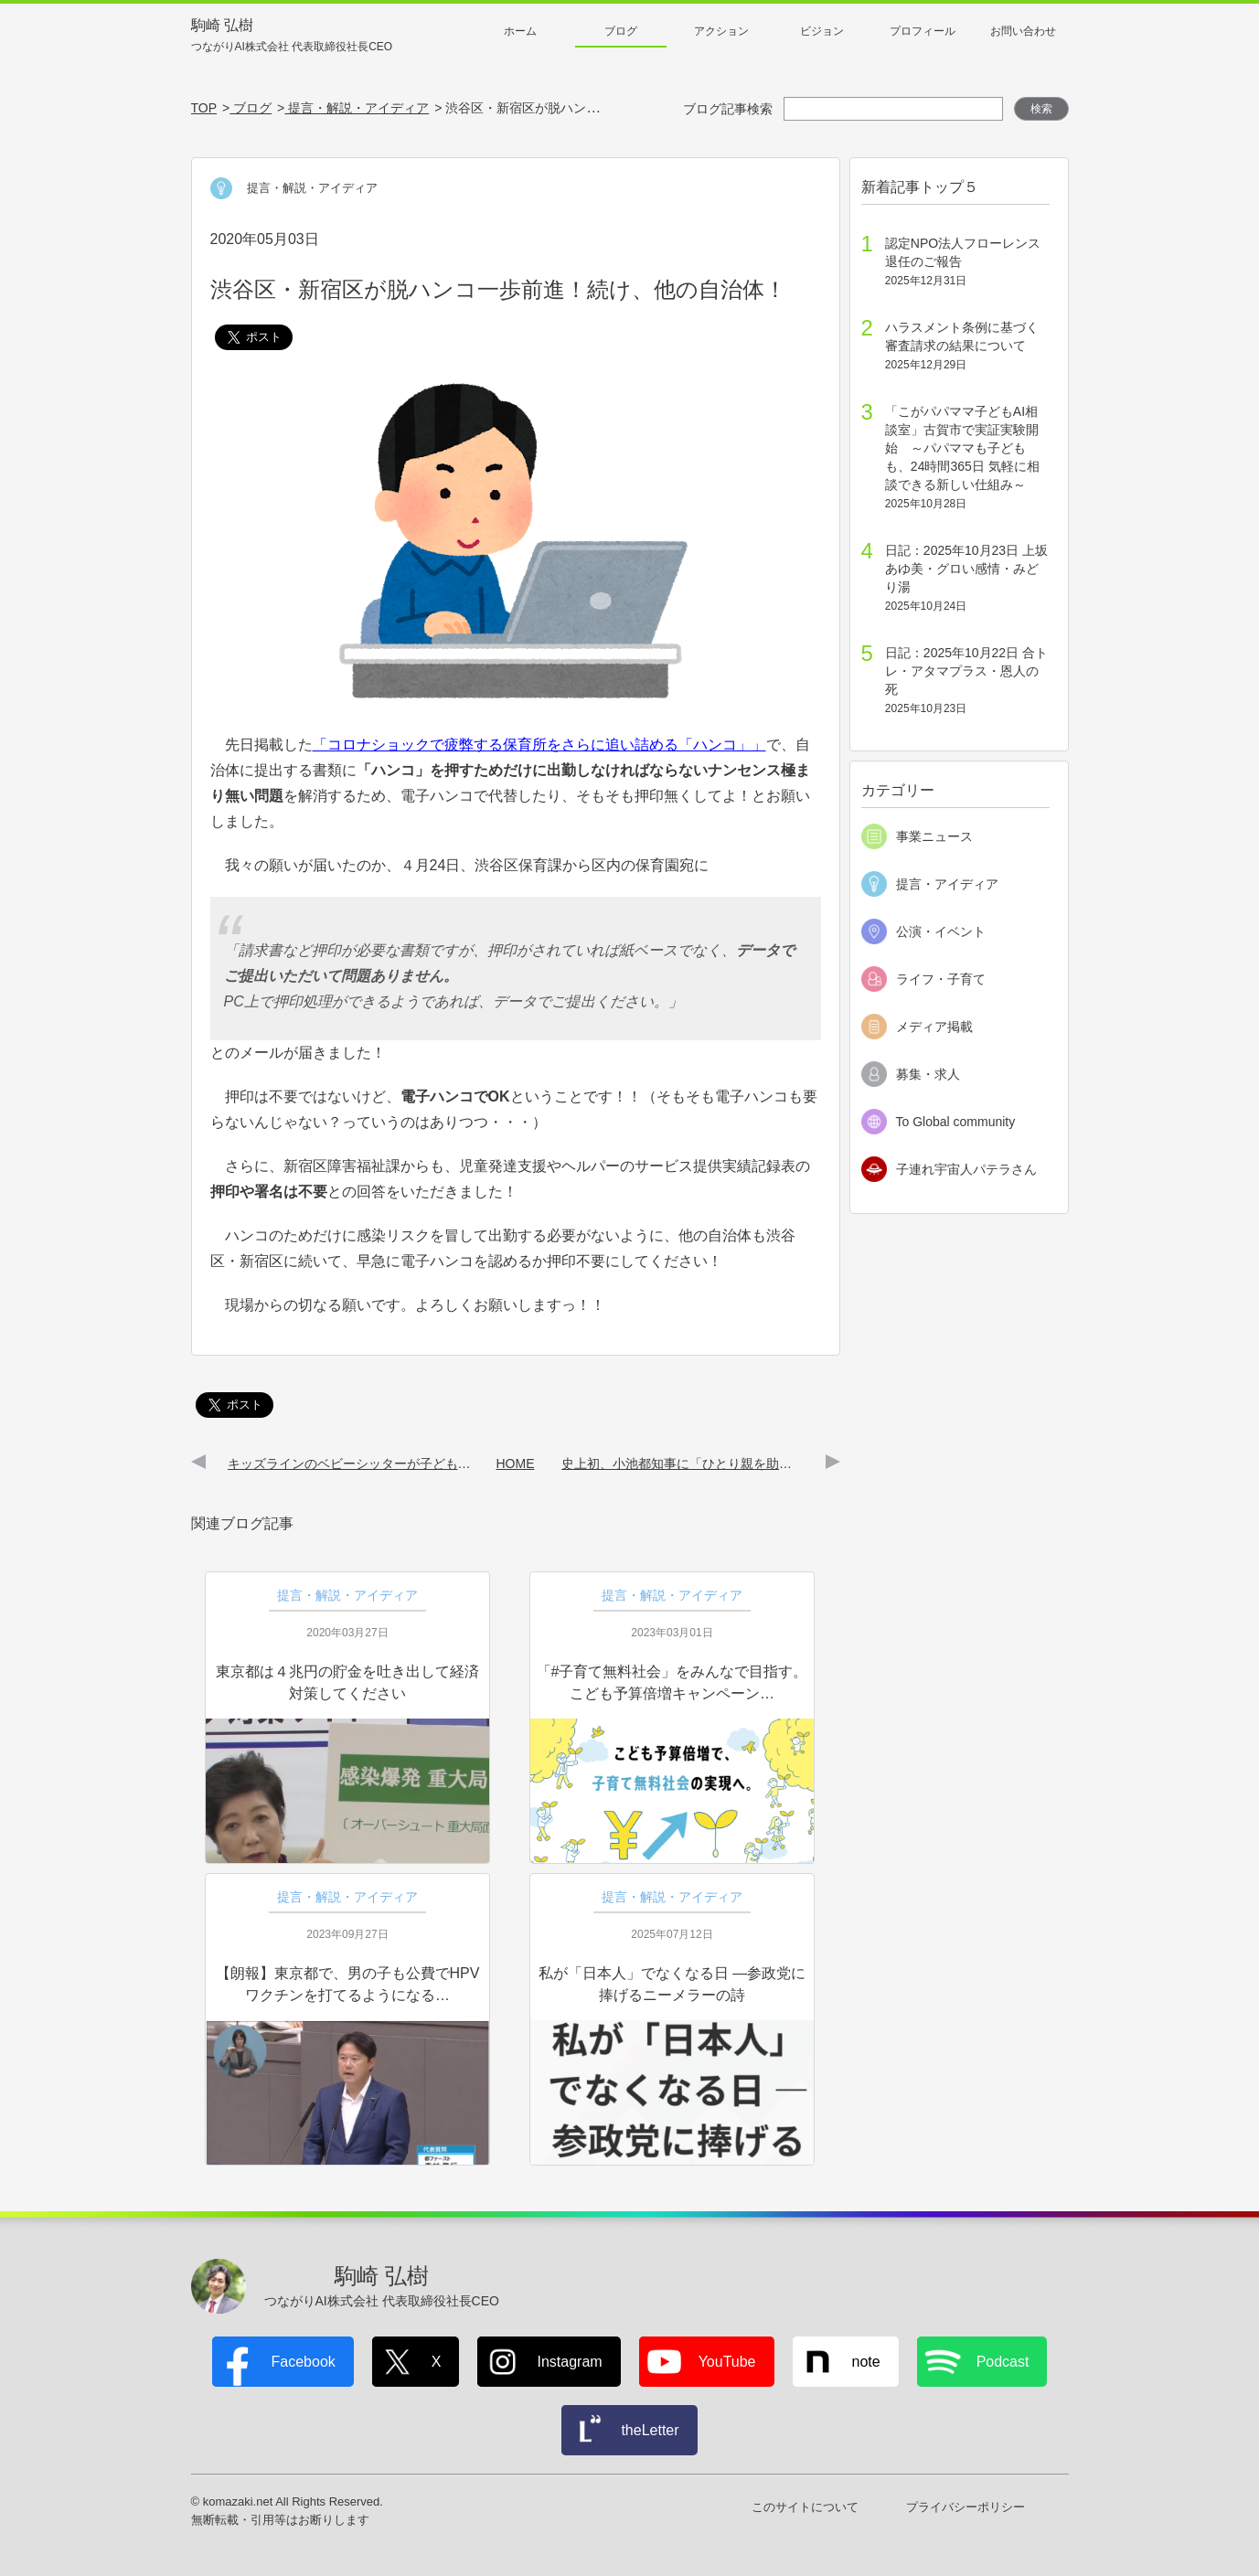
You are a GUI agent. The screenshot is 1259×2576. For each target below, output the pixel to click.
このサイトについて (805, 2507)
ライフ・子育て (941, 979)
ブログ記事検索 (728, 108)
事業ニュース (934, 836)
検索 (1041, 108)
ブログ (620, 31)
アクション (721, 31)
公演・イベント (941, 931)
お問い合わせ (1023, 31)
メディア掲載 (934, 1026)
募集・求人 (928, 1074)
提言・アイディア (947, 884)
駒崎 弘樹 (292, 36)
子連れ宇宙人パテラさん (966, 1169)
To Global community (956, 1121)
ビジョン (822, 31)
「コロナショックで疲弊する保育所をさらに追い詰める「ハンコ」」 (539, 744)
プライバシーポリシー (965, 2507)
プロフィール (922, 31)
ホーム (520, 31)
